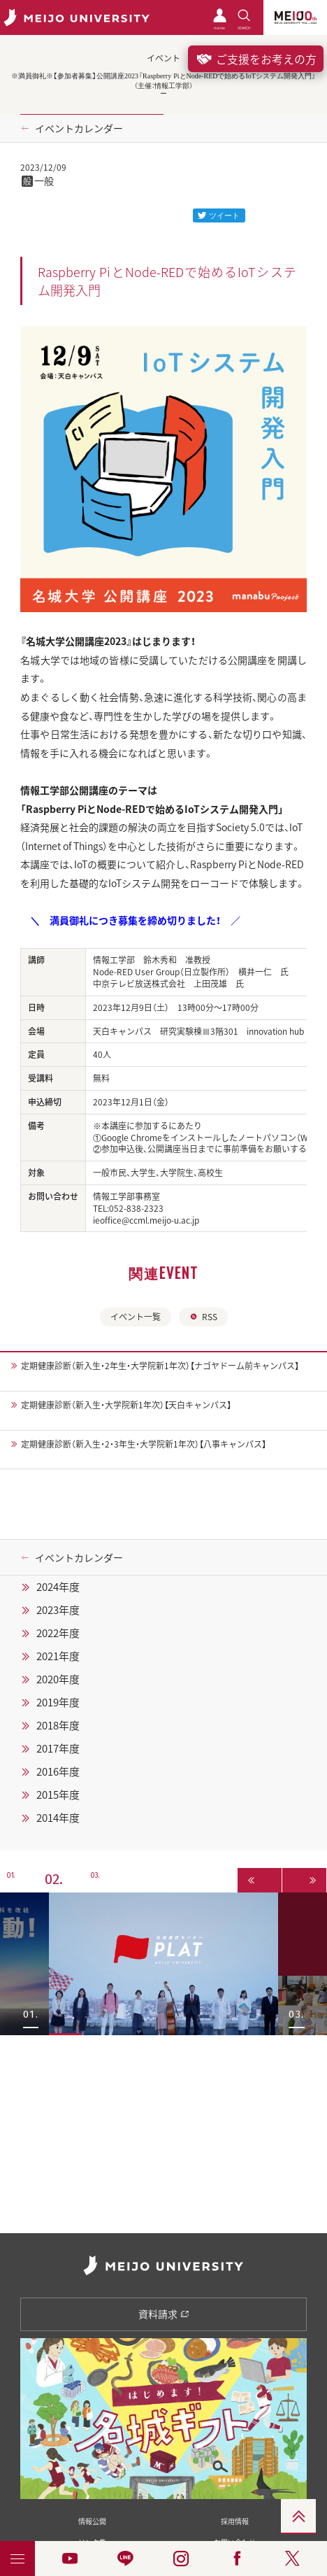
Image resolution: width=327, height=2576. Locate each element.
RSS (203, 1316)
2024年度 (58, 1586)
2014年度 (58, 1817)
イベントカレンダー (79, 128)
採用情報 (235, 2521)
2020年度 (58, 1679)
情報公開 (92, 2521)
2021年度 (58, 1656)
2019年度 (58, 1702)
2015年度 (58, 1794)
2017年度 (58, 1748)
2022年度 (58, 1633)
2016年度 (58, 1771)
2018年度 (58, 1725)
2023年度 (58, 1610)
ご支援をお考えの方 (256, 58)
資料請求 (163, 2314)
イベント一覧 (135, 1316)
